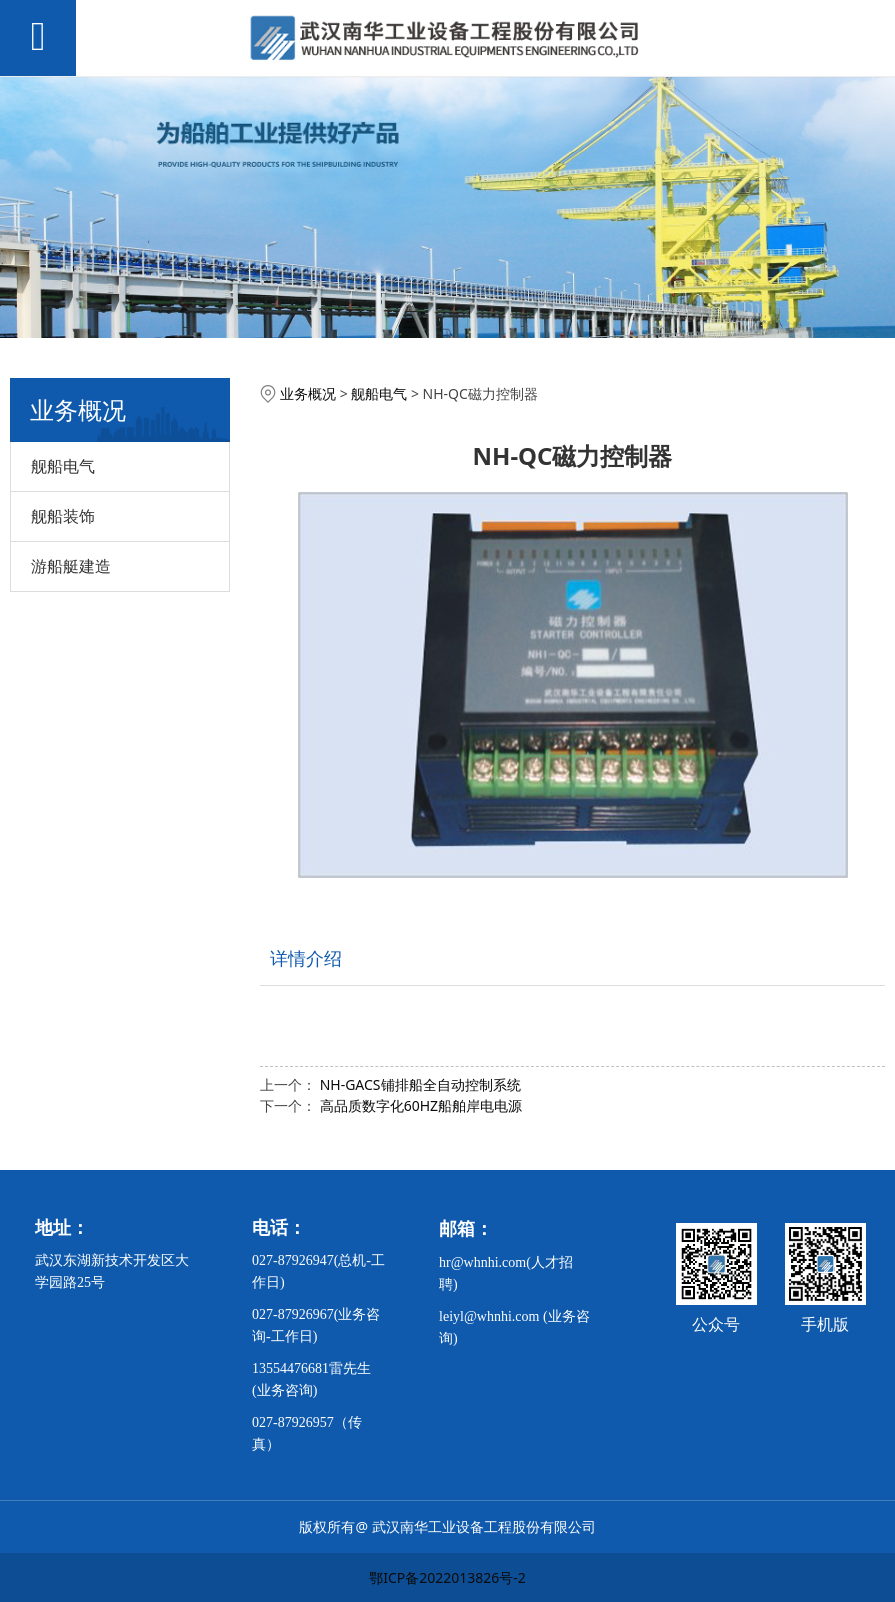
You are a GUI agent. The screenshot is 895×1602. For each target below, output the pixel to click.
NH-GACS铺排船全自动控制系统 (420, 1084)
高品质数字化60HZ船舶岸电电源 (421, 1105)
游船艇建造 (71, 566)
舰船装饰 (63, 516)
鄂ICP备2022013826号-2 (447, 1577)
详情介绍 (306, 958)
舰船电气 (63, 466)
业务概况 (308, 393)
